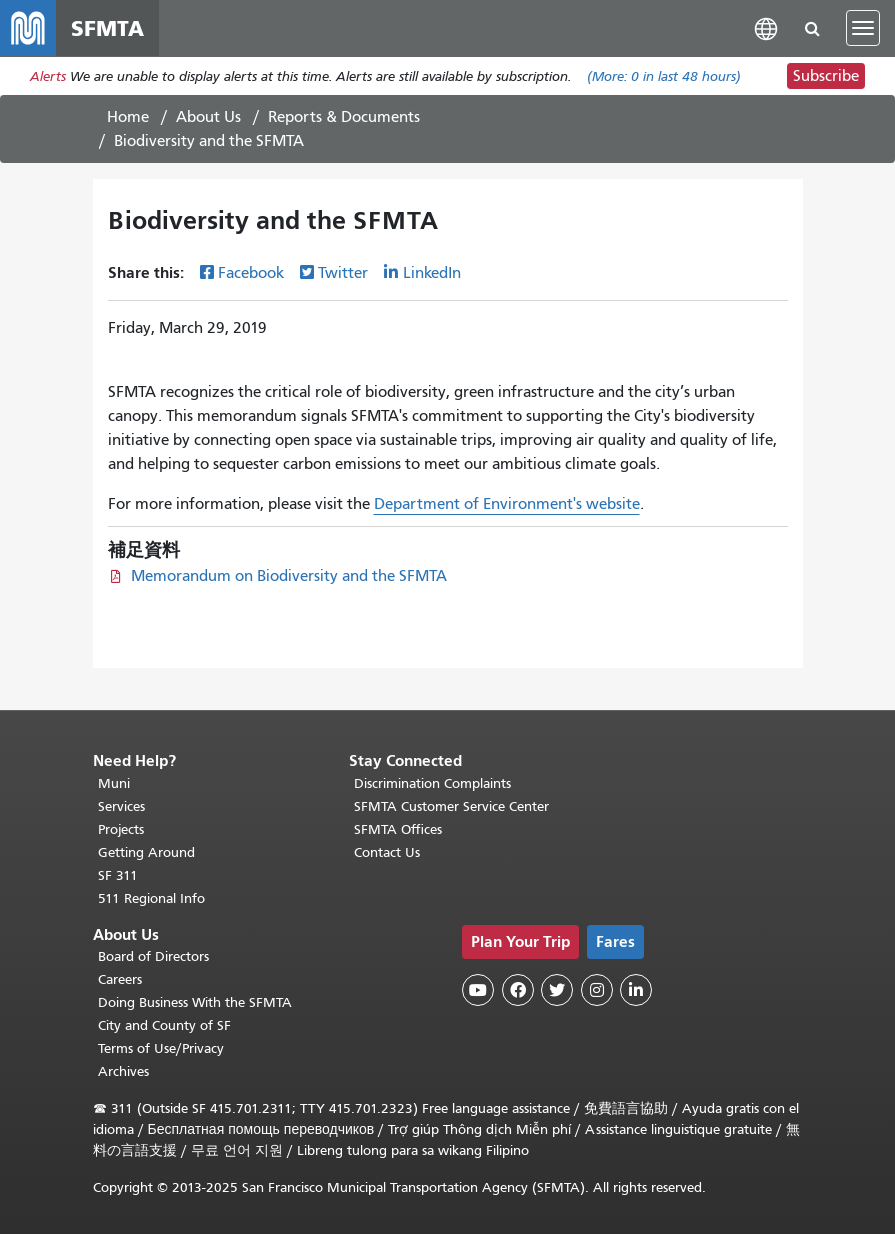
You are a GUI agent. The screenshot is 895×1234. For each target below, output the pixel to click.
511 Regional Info (151, 898)
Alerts (48, 76)
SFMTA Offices (398, 829)
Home (128, 117)
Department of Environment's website (507, 504)
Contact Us (387, 852)
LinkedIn (432, 273)
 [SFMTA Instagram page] (597, 990)
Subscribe (826, 76)
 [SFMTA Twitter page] (557, 990)
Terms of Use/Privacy (161, 1048)
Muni (114, 783)
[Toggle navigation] (863, 28)
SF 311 (118, 875)
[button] (766, 27)
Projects (121, 829)
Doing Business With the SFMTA (195, 1002)
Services (121, 806)
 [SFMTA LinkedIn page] (636, 990)
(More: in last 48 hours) (664, 76)
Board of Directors (153, 956)
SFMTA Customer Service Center (451, 806)
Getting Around (146, 852)
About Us (208, 117)
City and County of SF (164, 1025)
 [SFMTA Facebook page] (518, 990)
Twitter (343, 273)
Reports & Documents (344, 117)
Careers (120, 979)
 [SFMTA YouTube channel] (478, 990)
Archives (123, 1071)
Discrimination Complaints (432, 783)
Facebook (251, 273)
